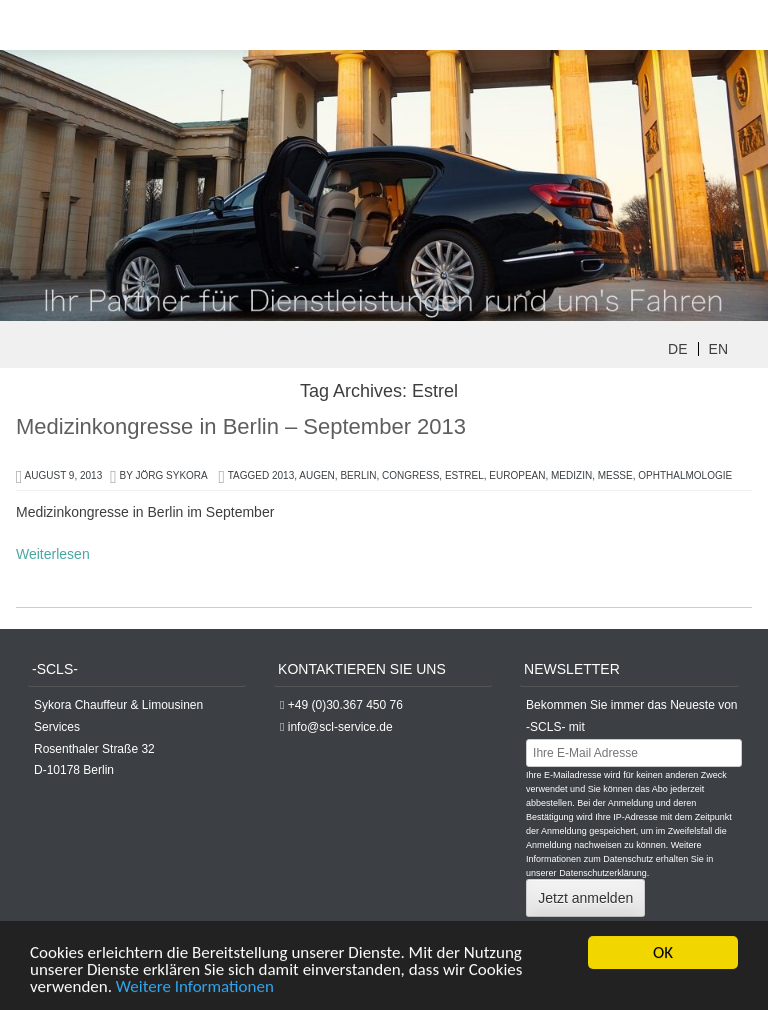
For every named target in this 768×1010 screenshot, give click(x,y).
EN (718, 349)
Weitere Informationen (195, 987)
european (517, 475)
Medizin (571, 475)
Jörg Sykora (172, 475)
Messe (615, 475)
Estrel (464, 475)
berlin (358, 475)
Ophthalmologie (685, 475)
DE (677, 349)
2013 (283, 475)
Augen (317, 475)
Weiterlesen (53, 554)
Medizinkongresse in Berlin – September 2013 (241, 426)
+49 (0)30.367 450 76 (345, 705)
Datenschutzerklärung (603, 873)
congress (410, 475)
